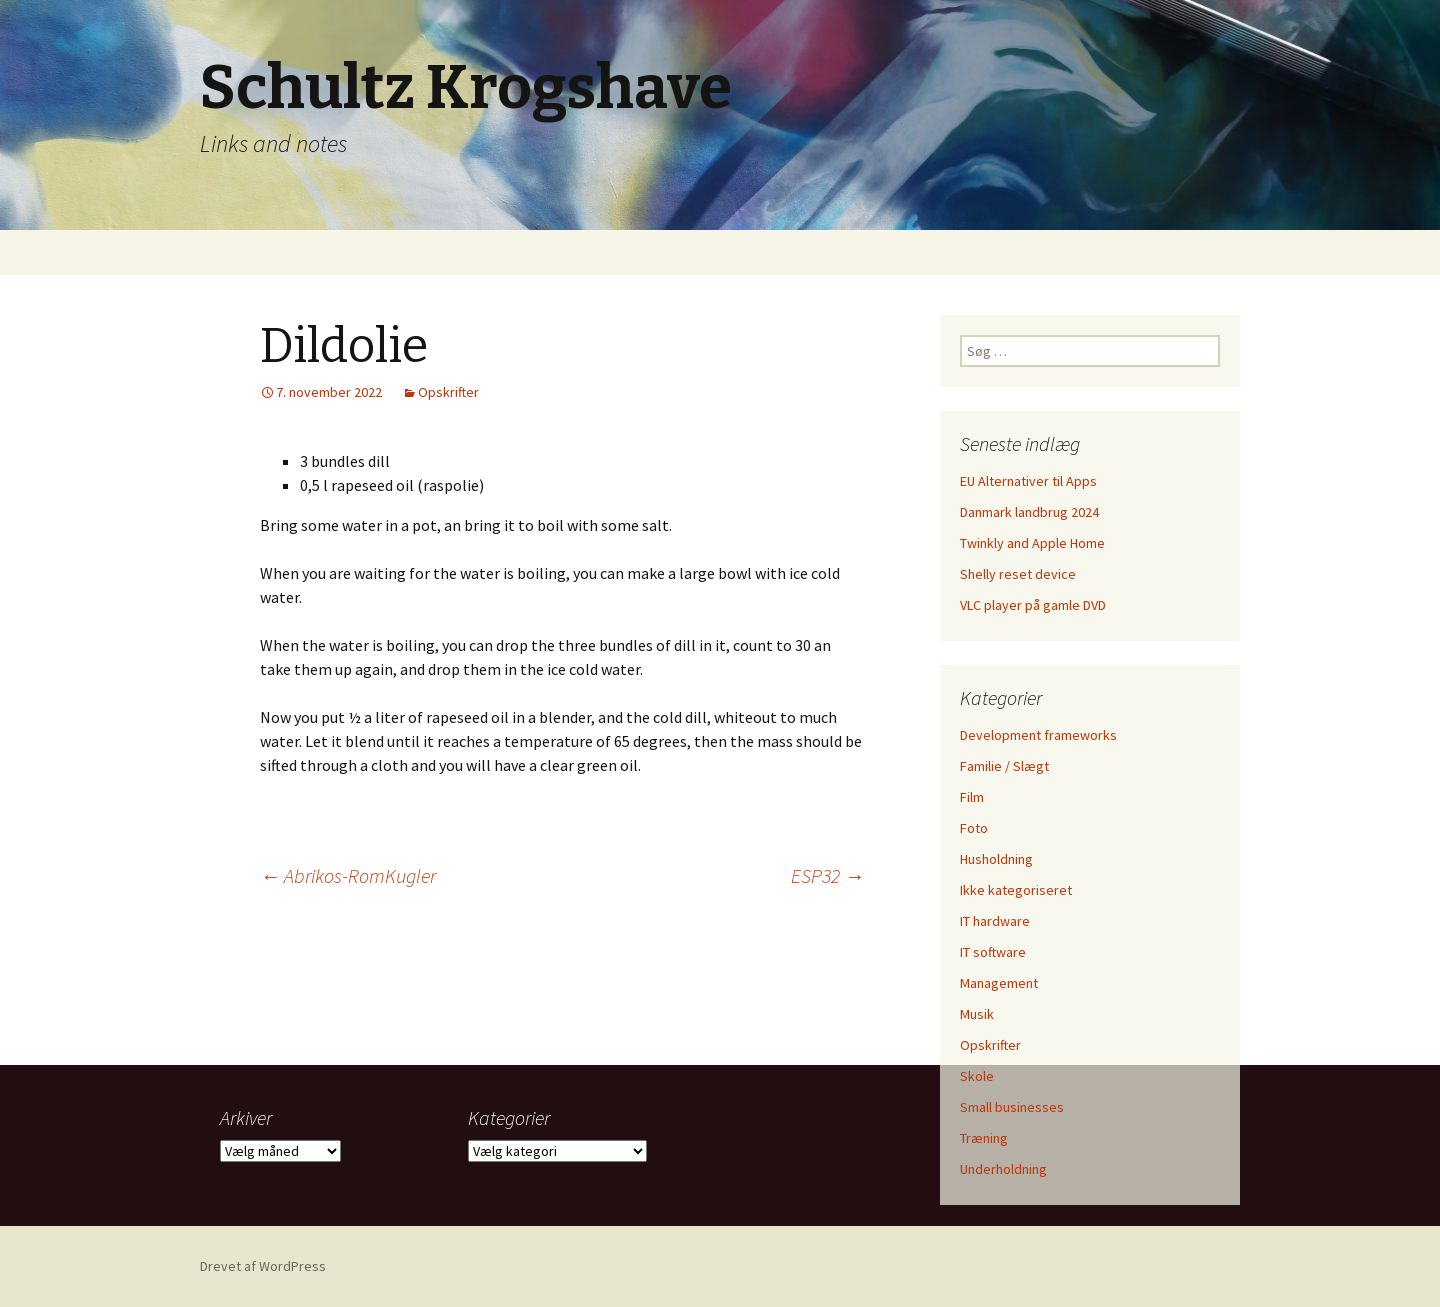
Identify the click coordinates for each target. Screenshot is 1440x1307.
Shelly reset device (1018, 574)
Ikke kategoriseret (1016, 890)
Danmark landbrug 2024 (1029, 512)
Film (972, 797)
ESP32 (827, 875)
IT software (993, 952)
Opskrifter (448, 392)
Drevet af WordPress (263, 1266)
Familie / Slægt (1004, 766)
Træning (984, 1138)
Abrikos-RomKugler (348, 875)
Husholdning (996, 859)
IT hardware (995, 921)
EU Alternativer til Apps (1028, 481)
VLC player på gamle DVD (1033, 605)
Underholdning (1003, 1169)
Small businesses (1012, 1107)
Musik (977, 1014)
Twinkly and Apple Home (1032, 543)
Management (999, 983)
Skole (977, 1076)
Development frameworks (1038, 735)
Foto (974, 828)
